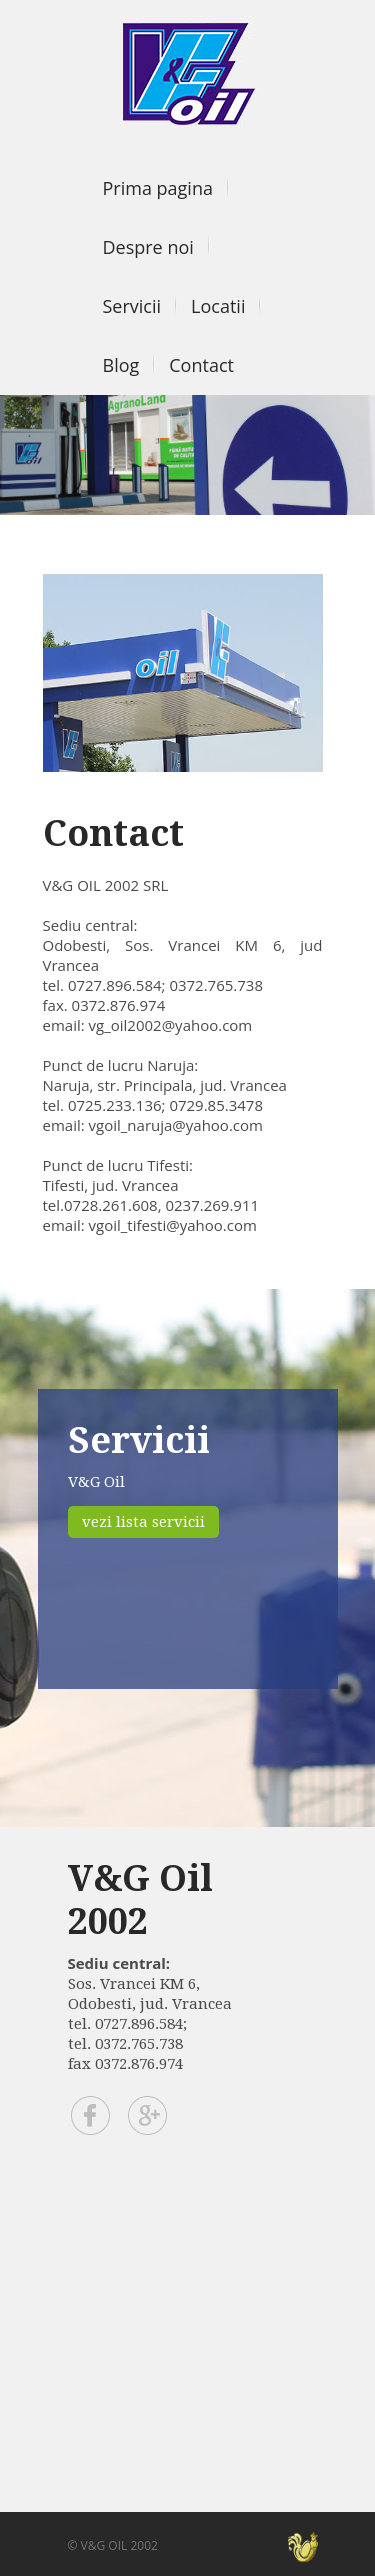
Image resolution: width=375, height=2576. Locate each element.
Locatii (218, 306)
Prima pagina (158, 188)
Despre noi (148, 247)
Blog (121, 365)
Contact (201, 365)
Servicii (132, 306)
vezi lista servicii (143, 1522)
